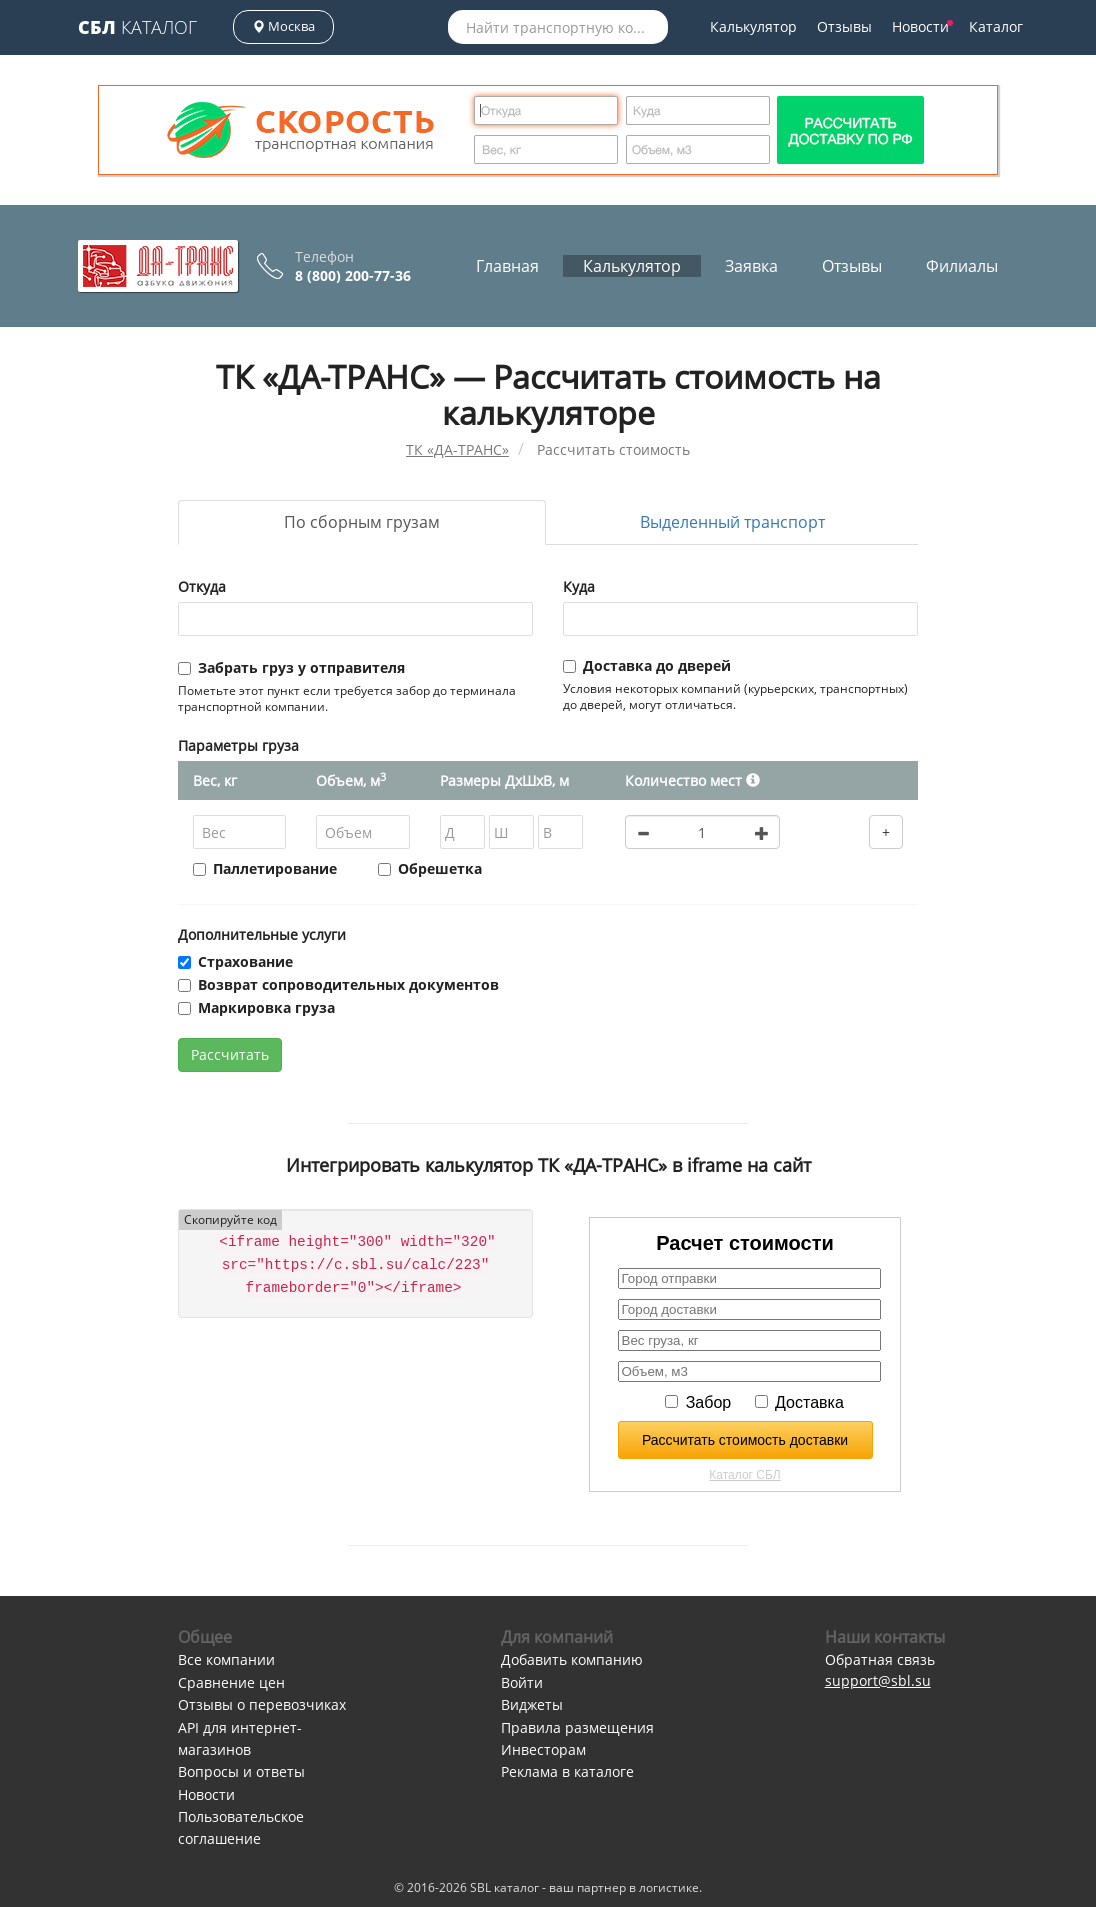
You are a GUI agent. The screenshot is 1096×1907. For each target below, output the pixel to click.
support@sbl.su (878, 1680)
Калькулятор (753, 26)
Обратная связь (880, 1659)
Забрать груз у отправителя (291, 667)
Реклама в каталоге (567, 1771)
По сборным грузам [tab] (362, 522)
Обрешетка (430, 868)
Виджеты (532, 1704)
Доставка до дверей (647, 665)
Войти (522, 1682)
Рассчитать (230, 1054)
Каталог (137, 27)
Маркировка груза (256, 1007)
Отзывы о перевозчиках (262, 1704)
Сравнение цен (231, 1682)
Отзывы (844, 26)
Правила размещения (577, 1727)
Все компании (226, 1659)
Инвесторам (543, 1749)
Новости (922, 26)
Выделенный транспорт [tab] (732, 522)
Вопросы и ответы (241, 1771)
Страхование (235, 961)
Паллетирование (265, 868)
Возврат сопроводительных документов (338, 984)
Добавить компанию (572, 1659)
